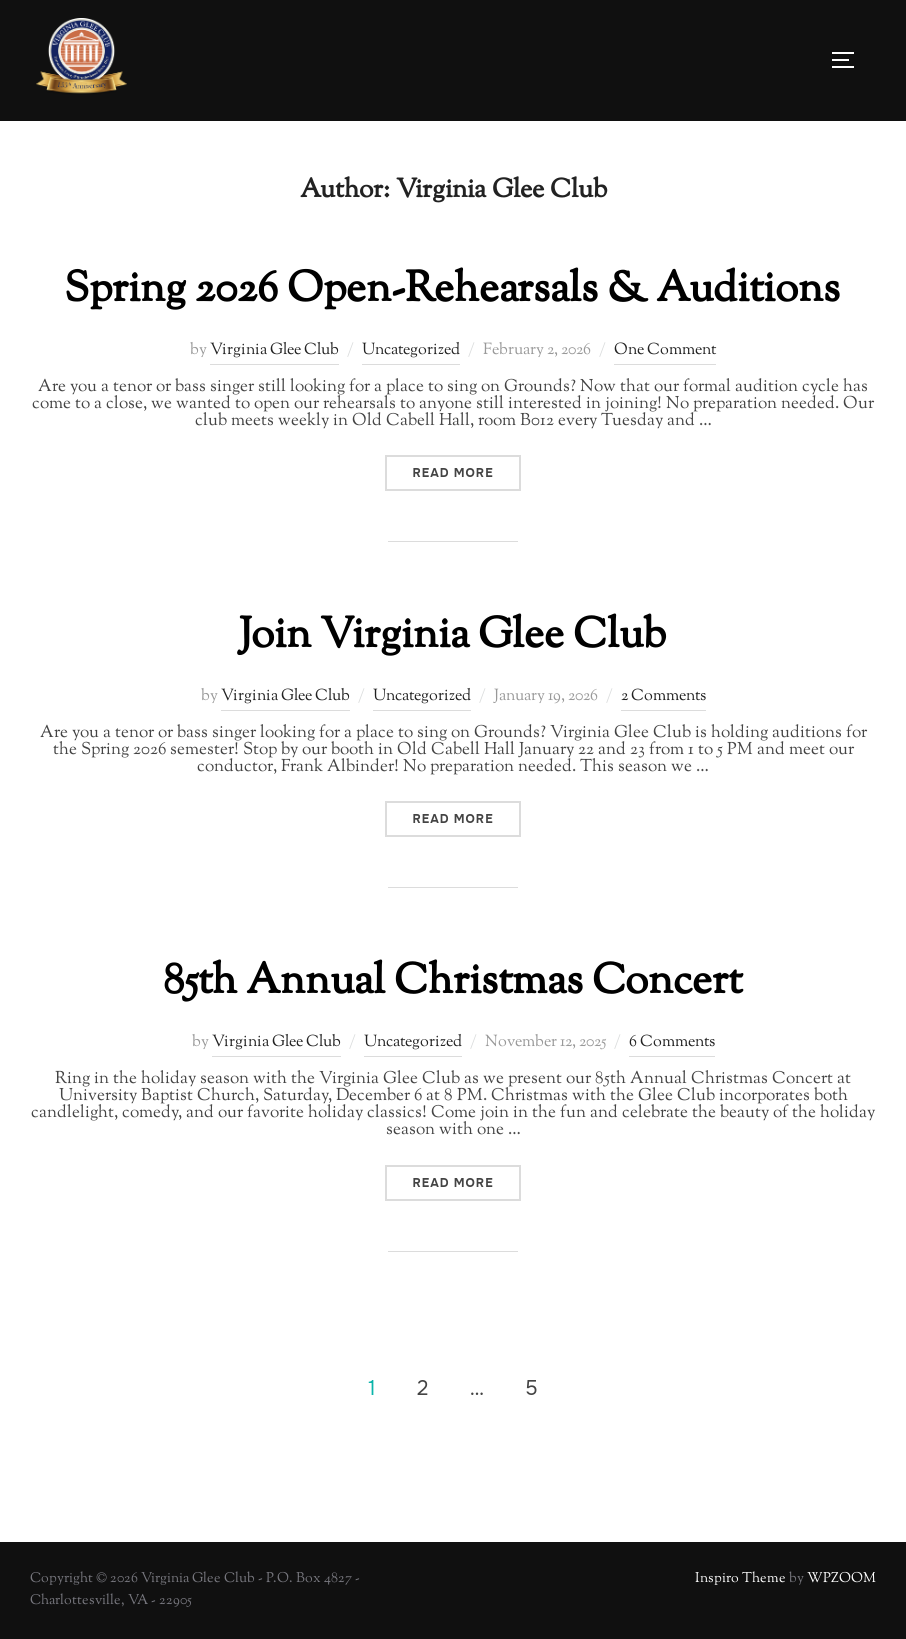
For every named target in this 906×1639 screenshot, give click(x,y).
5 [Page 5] (531, 1387)
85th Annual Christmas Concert (452, 983)
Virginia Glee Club (274, 349)
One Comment (665, 349)
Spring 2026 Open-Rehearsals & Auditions (452, 290)
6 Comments (672, 1042)
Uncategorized (411, 349)
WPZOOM (841, 1579)
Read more (466, 472)
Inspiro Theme (740, 1579)
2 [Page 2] (422, 1387)
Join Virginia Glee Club (452, 637)
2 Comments (663, 696)
